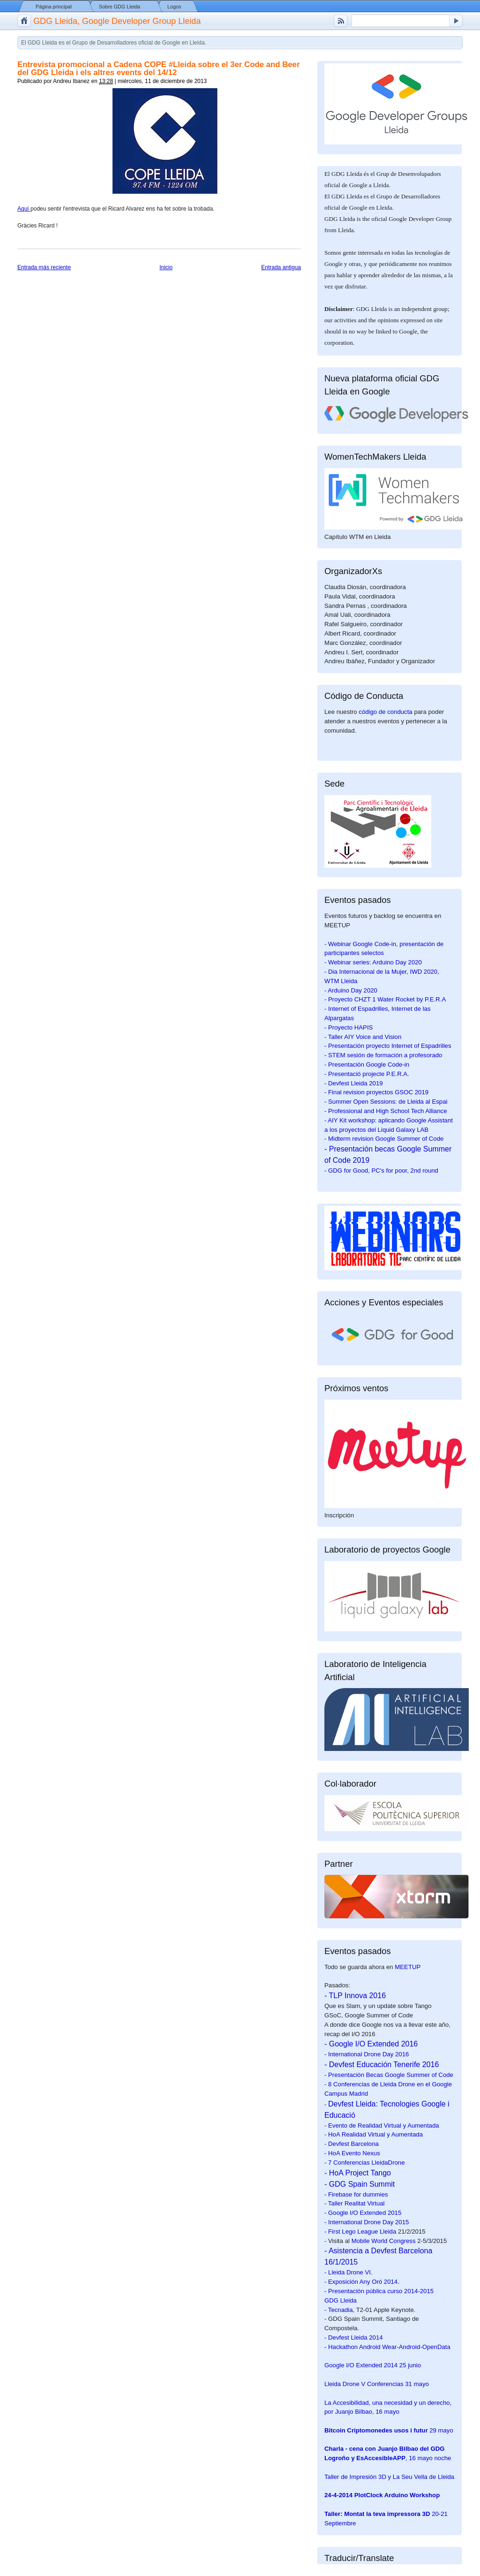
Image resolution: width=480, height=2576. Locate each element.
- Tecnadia (338, 2309)
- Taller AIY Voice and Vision (362, 1036)
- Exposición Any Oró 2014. (361, 2281)
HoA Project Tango (360, 2173)
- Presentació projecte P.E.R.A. (366, 1073)
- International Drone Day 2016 (366, 2054)
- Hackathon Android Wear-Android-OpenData (387, 2346)
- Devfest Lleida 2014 (353, 2337)
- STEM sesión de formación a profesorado (383, 1055)
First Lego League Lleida (362, 2231)
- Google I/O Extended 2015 (362, 2212)
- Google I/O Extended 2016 (371, 2044)
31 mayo (376, 2383)
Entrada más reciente (44, 267)
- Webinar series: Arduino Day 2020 (373, 962)
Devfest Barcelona (353, 2143)
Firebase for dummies (358, 2194)
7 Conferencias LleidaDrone (366, 2162)
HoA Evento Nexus (354, 2153)
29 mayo (388, 2430)
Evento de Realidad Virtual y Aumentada (383, 2125)
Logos (174, 6)
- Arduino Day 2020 (350, 990)
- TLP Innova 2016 (355, 1996)
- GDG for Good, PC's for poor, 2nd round (381, 1170)
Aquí (23, 208)
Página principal (54, 6)
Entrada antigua (281, 267)
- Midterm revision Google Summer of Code (383, 1138)
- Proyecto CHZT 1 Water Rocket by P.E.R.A (385, 999)
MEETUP (407, 1966)
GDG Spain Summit (362, 2184)
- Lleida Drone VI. (348, 2272)
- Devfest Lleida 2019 (353, 1083)
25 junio (372, 2365)
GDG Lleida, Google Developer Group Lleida (117, 21)
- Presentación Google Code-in (366, 1064)
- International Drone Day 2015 (366, 2222)
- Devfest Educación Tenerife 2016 (381, 2064)
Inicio (165, 267)
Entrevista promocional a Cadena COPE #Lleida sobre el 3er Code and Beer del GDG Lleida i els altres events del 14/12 (158, 68)
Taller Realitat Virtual (356, 2203)
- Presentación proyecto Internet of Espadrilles (387, 1045)
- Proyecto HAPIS (348, 1027)
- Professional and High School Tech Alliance (385, 1110)
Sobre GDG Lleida (119, 6)
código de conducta (385, 711)
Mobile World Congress (384, 2240)
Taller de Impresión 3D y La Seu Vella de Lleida (389, 2476)
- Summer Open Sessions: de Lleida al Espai (385, 1101)
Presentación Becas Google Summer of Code (390, 2074)
